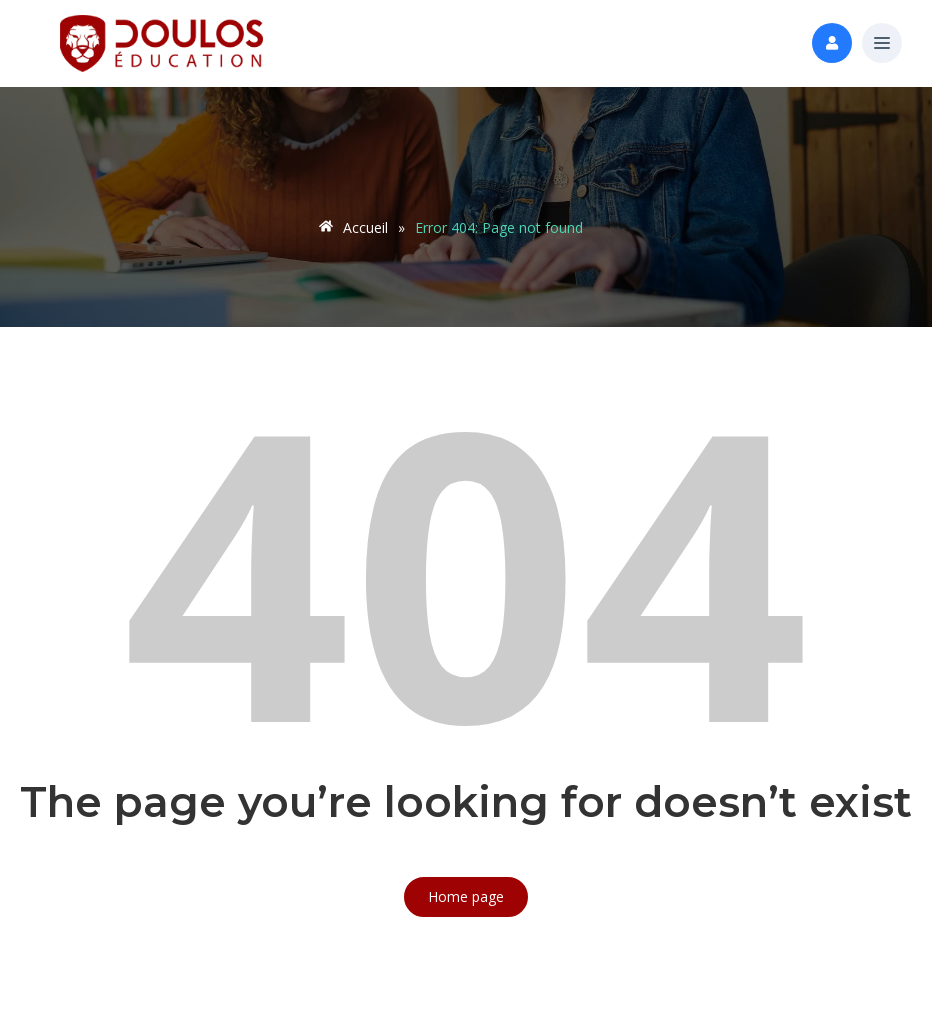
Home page (466, 896)
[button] (882, 44)
